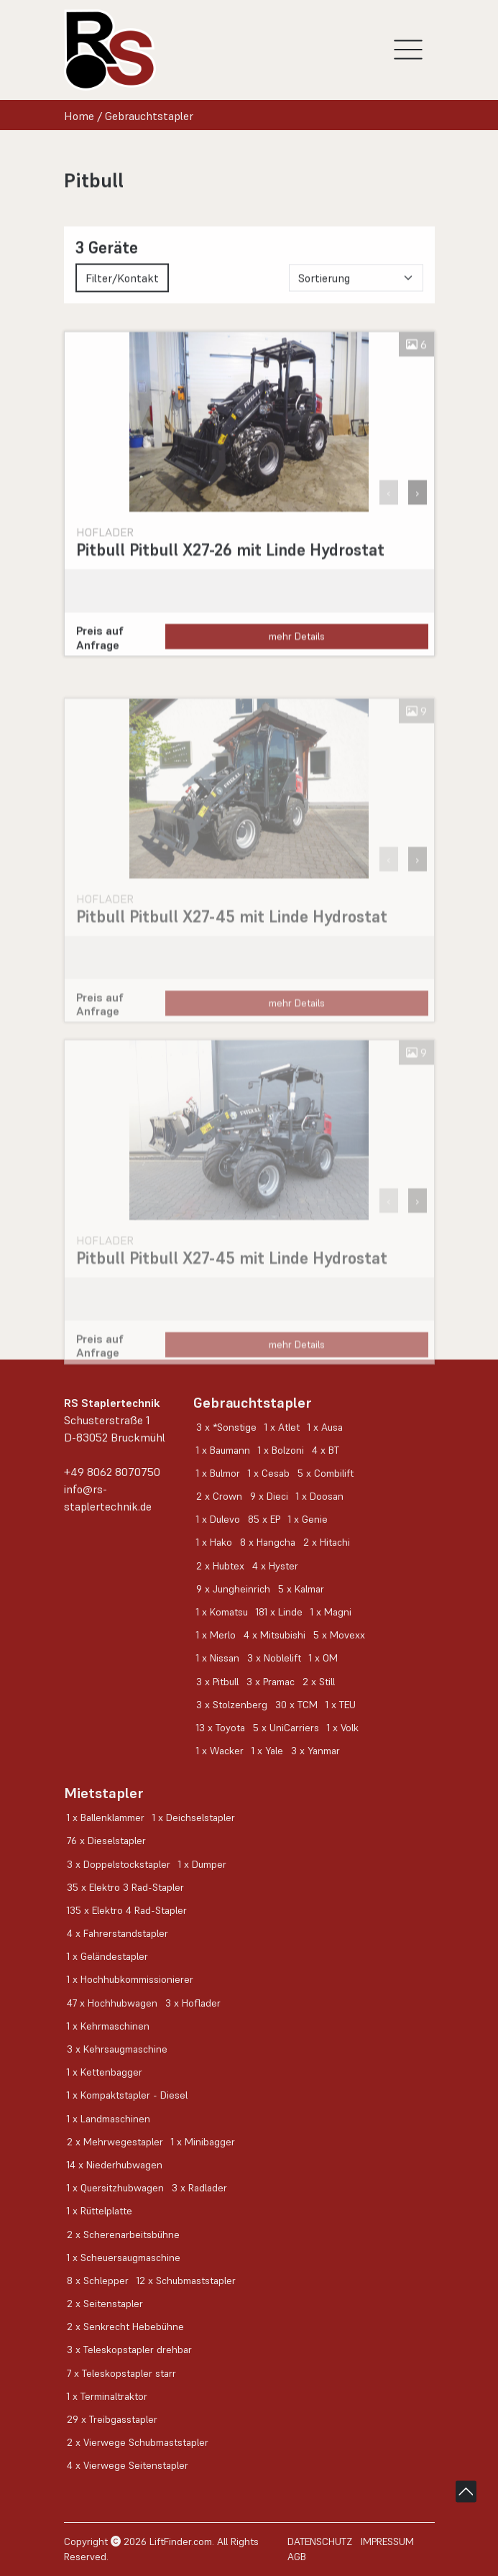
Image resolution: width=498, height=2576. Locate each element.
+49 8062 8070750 (112, 1472)
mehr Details (297, 654)
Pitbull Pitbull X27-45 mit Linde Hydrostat (231, 952)
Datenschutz (319, 2541)
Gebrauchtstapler (149, 116)
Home (79, 116)
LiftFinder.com (180, 2541)
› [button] (417, 510)
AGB (296, 2556)
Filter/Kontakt (122, 287)
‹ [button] (389, 510)
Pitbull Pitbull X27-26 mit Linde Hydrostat (230, 568)
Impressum (387, 2541)
